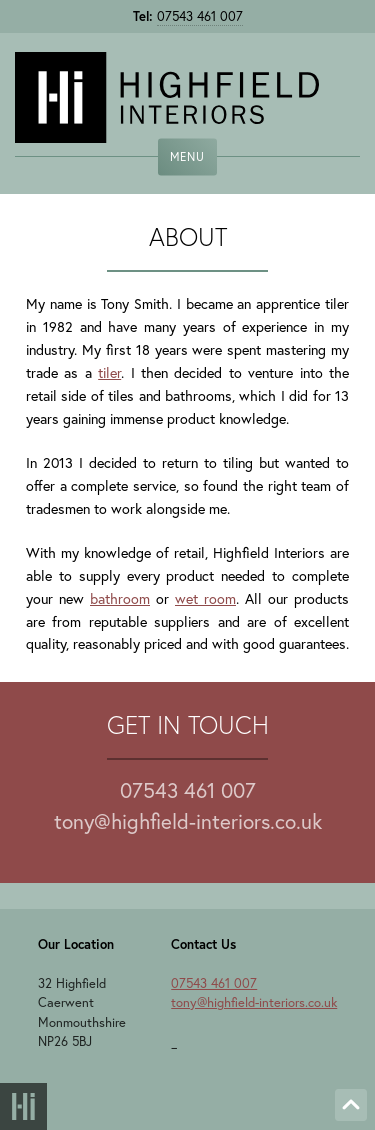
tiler (109, 372)
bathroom (120, 598)
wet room (205, 598)
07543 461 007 (200, 16)
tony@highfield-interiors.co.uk (188, 821)
